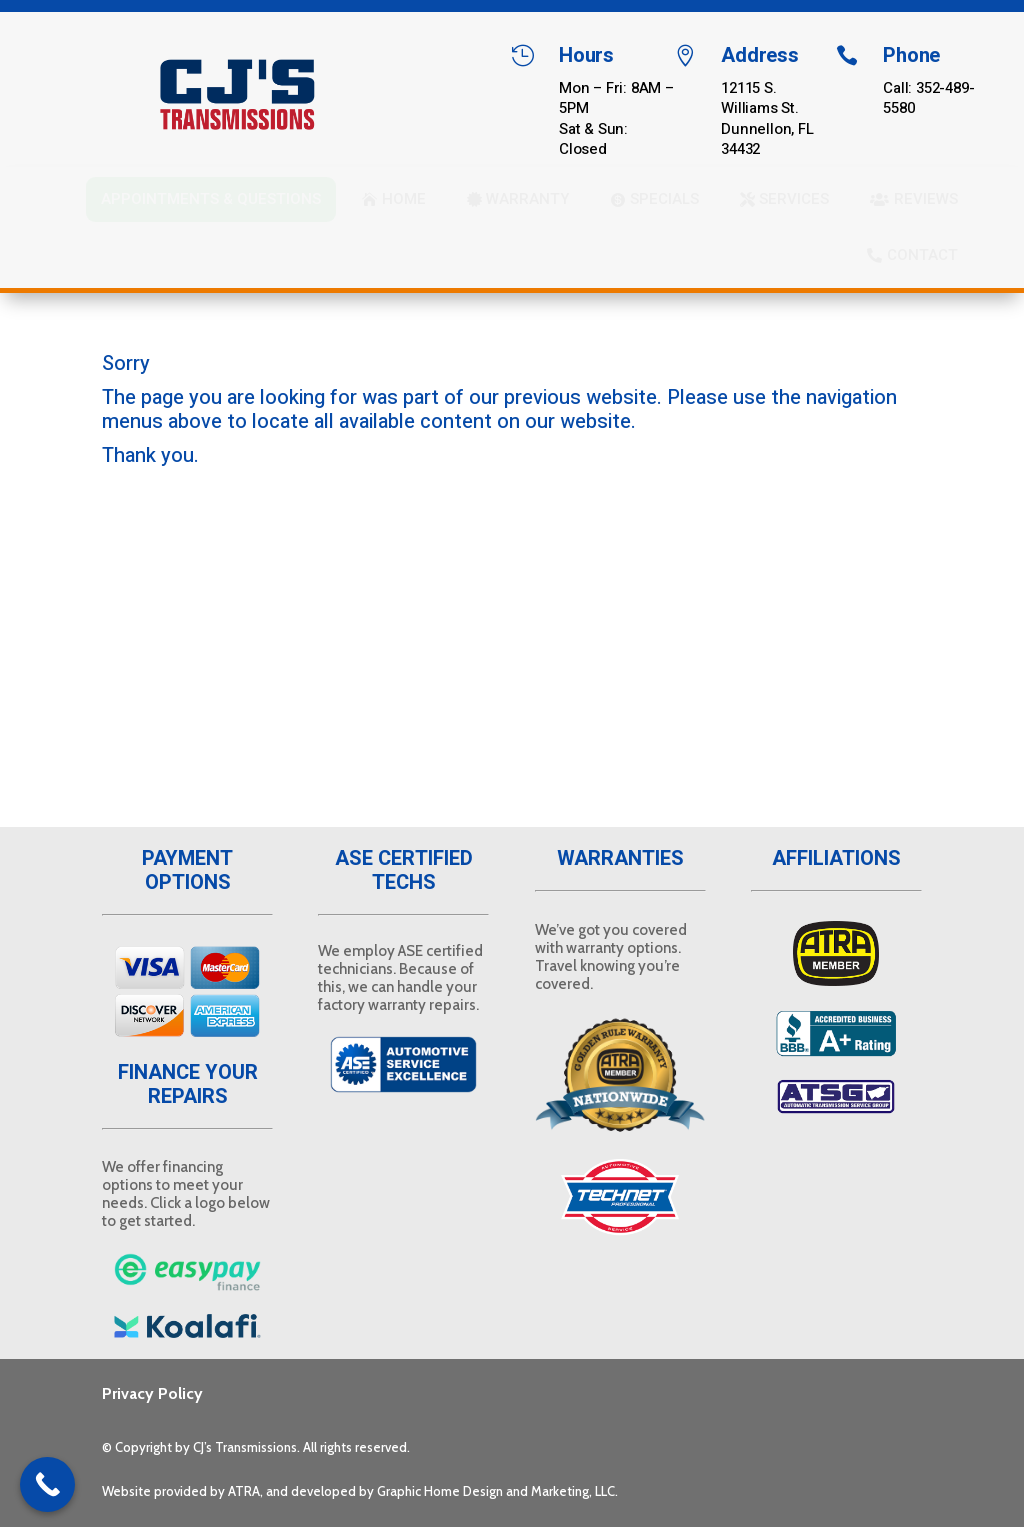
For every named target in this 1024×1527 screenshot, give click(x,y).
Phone (911, 55)
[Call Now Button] (47, 1484)
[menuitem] (211, 199)
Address (760, 55)
